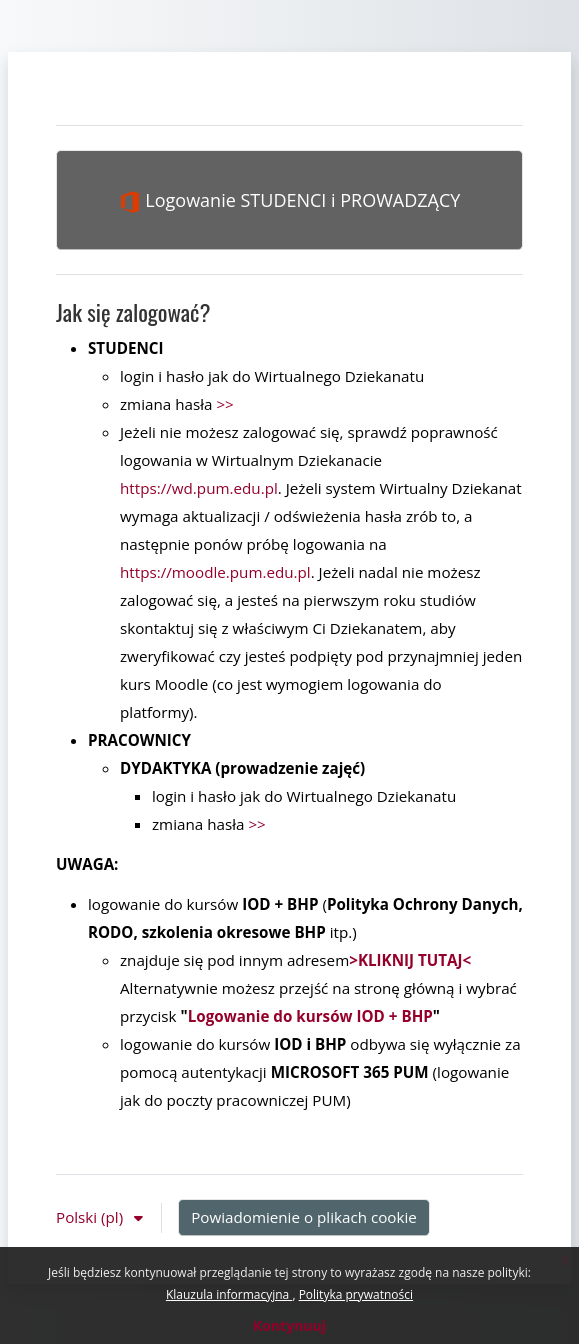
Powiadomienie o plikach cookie (304, 1217)
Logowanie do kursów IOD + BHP (310, 1016)
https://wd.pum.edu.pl (199, 488)
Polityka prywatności (356, 1294)
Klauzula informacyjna (229, 1294)
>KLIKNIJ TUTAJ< (410, 960)
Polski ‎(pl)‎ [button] (91, 1217)
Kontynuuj (289, 1325)
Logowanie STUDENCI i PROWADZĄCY (290, 200)
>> (224, 404)
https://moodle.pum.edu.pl (215, 572)
